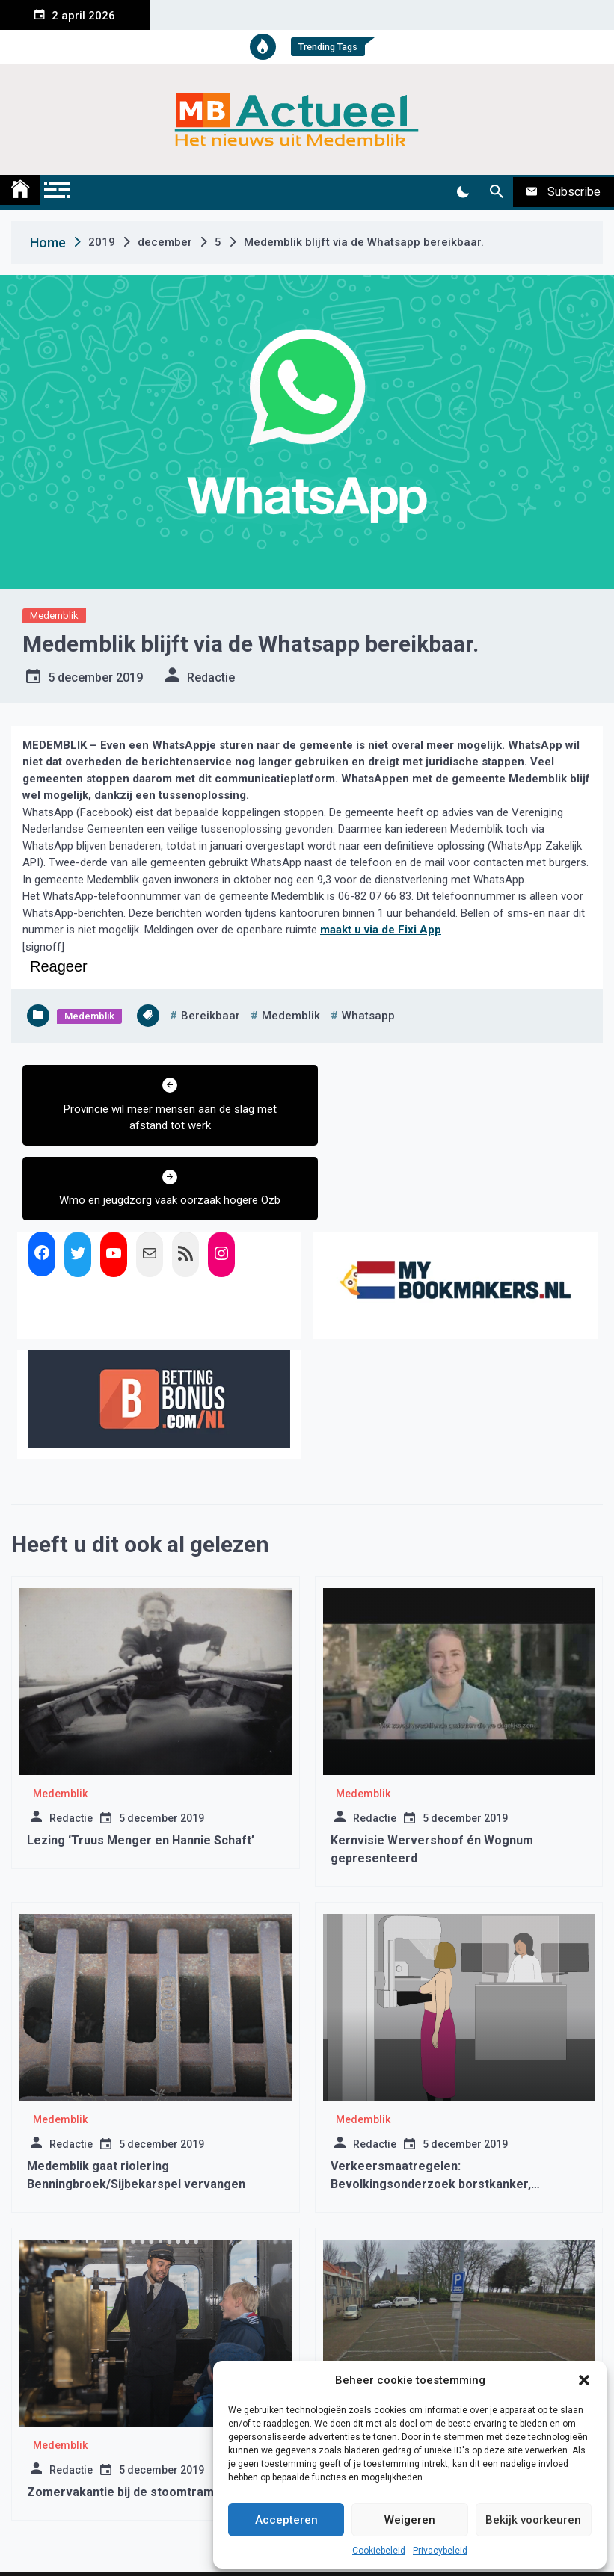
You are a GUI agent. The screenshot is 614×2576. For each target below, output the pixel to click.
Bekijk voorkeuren (533, 2520)
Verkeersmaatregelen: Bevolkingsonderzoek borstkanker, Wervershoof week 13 (431, 2109)
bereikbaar (210, 1015)
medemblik (291, 1015)
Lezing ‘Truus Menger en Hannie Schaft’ (140, 1765)
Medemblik (54, 615)
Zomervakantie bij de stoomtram (125, 2417)
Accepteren (286, 2520)
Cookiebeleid (378, 2550)
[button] (584, 2380)
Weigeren (409, 2520)
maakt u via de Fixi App (380, 929)
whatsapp (368, 1015)
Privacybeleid (440, 2550)
